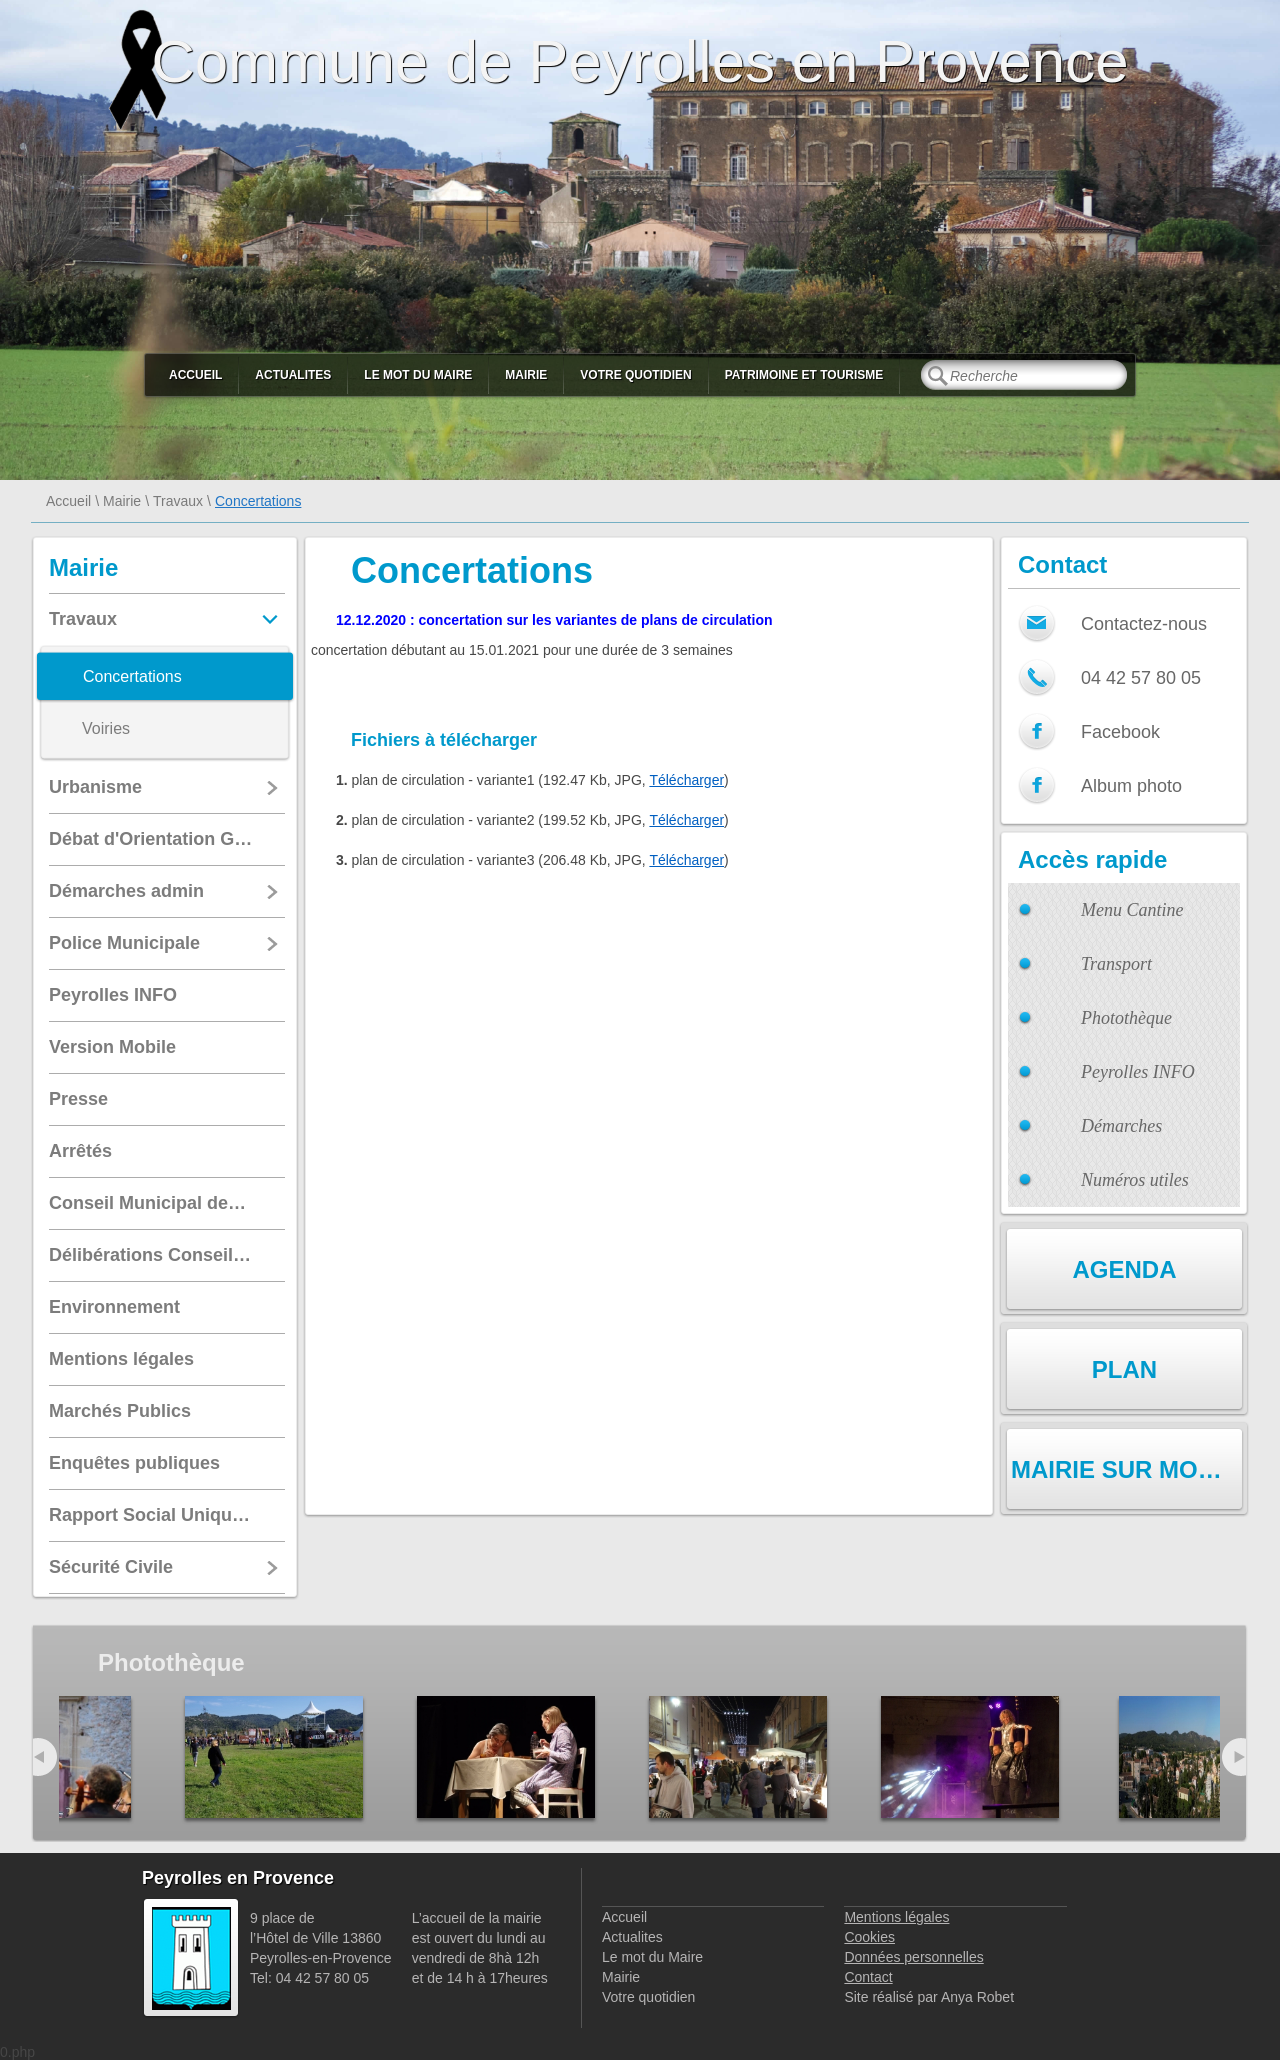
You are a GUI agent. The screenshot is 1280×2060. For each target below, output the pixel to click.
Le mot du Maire (418, 375)
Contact (868, 1977)
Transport (1116, 964)
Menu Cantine (1132, 910)
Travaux (178, 501)
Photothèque (1126, 1018)
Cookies (869, 1937)
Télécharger (686, 780)
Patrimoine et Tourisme (804, 375)
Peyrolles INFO (1138, 1072)
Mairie (526, 375)
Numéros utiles (1135, 1180)
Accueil (195, 375)
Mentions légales (896, 1917)
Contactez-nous (1144, 624)
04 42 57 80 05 (1141, 678)
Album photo (1131, 786)
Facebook (1120, 732)
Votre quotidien (635, 375)
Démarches (1121, 1126)
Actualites (293, 375)
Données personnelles (913, 1957)
